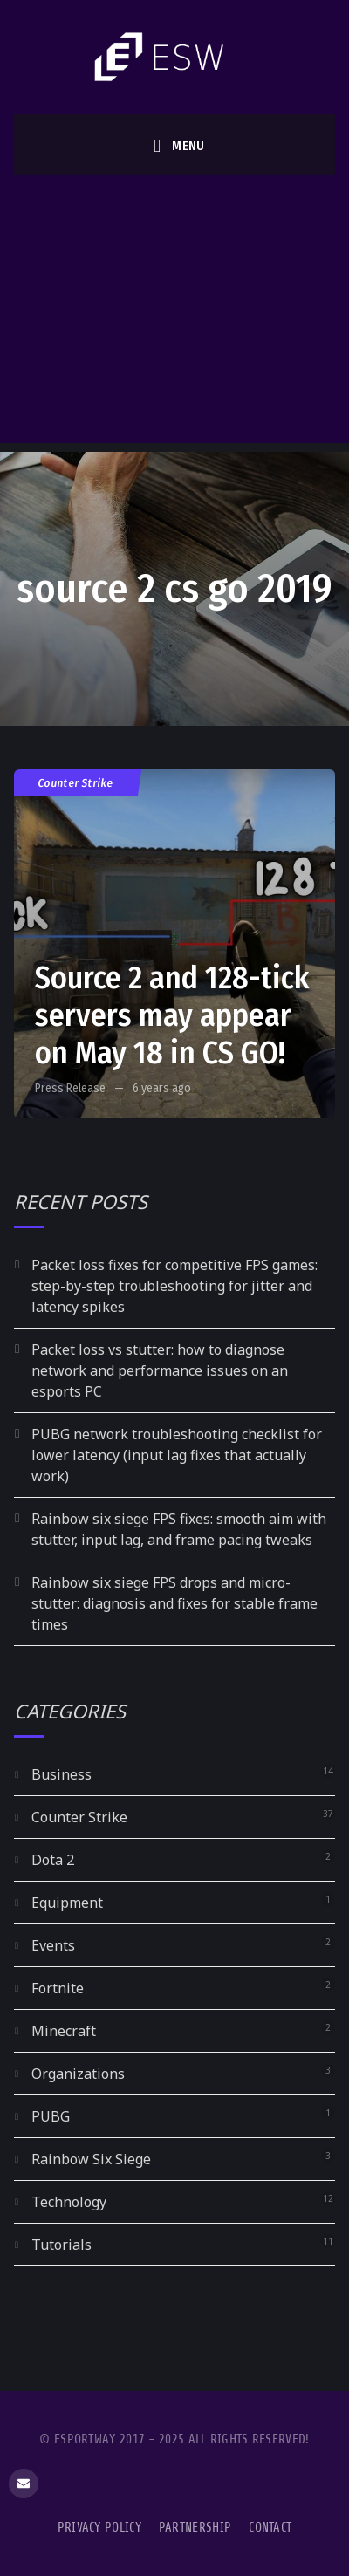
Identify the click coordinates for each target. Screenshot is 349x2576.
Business (61, 1774)
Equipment (67, 1902)
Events (53, 1945)
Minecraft (63, 2030)
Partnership (195, 2527)
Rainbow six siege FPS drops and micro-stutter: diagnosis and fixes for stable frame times (174, 1603)
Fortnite (57, 1988)
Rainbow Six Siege (91, 2159)
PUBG (50, 2116)
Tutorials (61, 2244)
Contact (270, 2527)
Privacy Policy (99, 2527)
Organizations (78, 2073)
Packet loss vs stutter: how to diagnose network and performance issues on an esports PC (159, 1370)
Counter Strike (76, 782)
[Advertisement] (173, 313)
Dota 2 (52, 1859)
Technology (68, 2201)
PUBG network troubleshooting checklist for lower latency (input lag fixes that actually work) (176, 1455)
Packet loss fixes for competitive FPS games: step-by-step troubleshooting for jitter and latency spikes (174, 1285)
